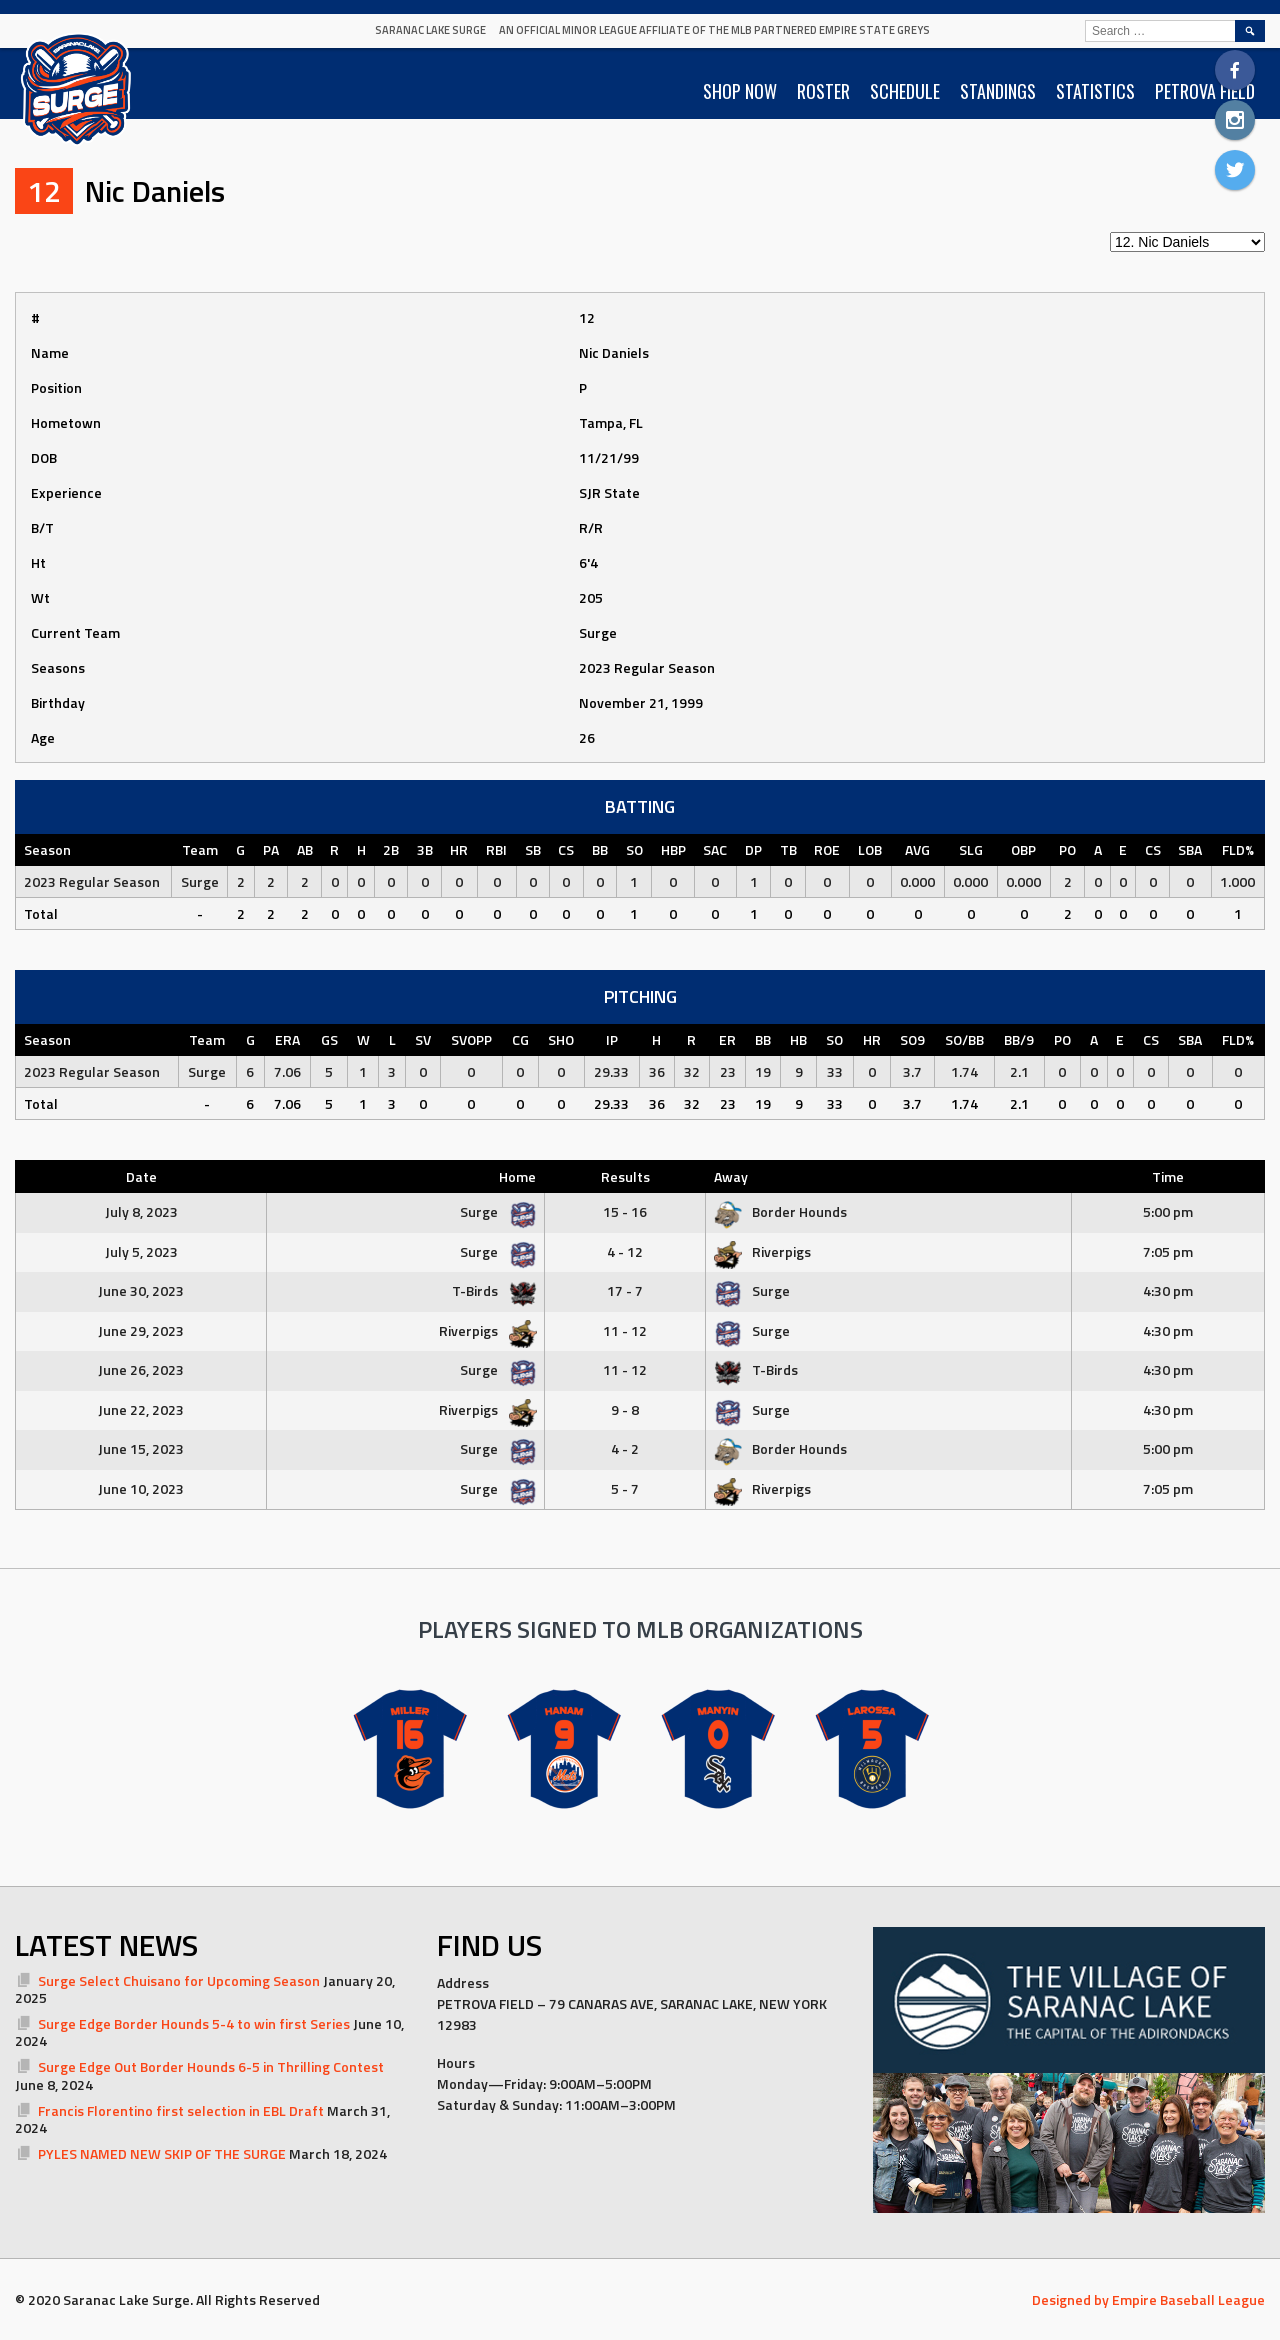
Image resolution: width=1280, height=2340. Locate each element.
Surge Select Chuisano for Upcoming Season (179, 1980)
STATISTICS (1095, 91)
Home (517, 1176)
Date (141, 1176)
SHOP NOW (740, 91)
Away (731, 1176)
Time (1168, 1176)
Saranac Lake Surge (430, 30)
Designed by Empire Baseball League (1148, 2299)
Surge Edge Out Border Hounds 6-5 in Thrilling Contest (211, 2066)
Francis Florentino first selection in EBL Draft (181, 2110)
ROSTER (823, 91)
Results (625, 1176)
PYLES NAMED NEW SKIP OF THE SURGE (162, 2153)
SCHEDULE (905, 91)
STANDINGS (998, 91)
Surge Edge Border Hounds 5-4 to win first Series (194, 2023)
